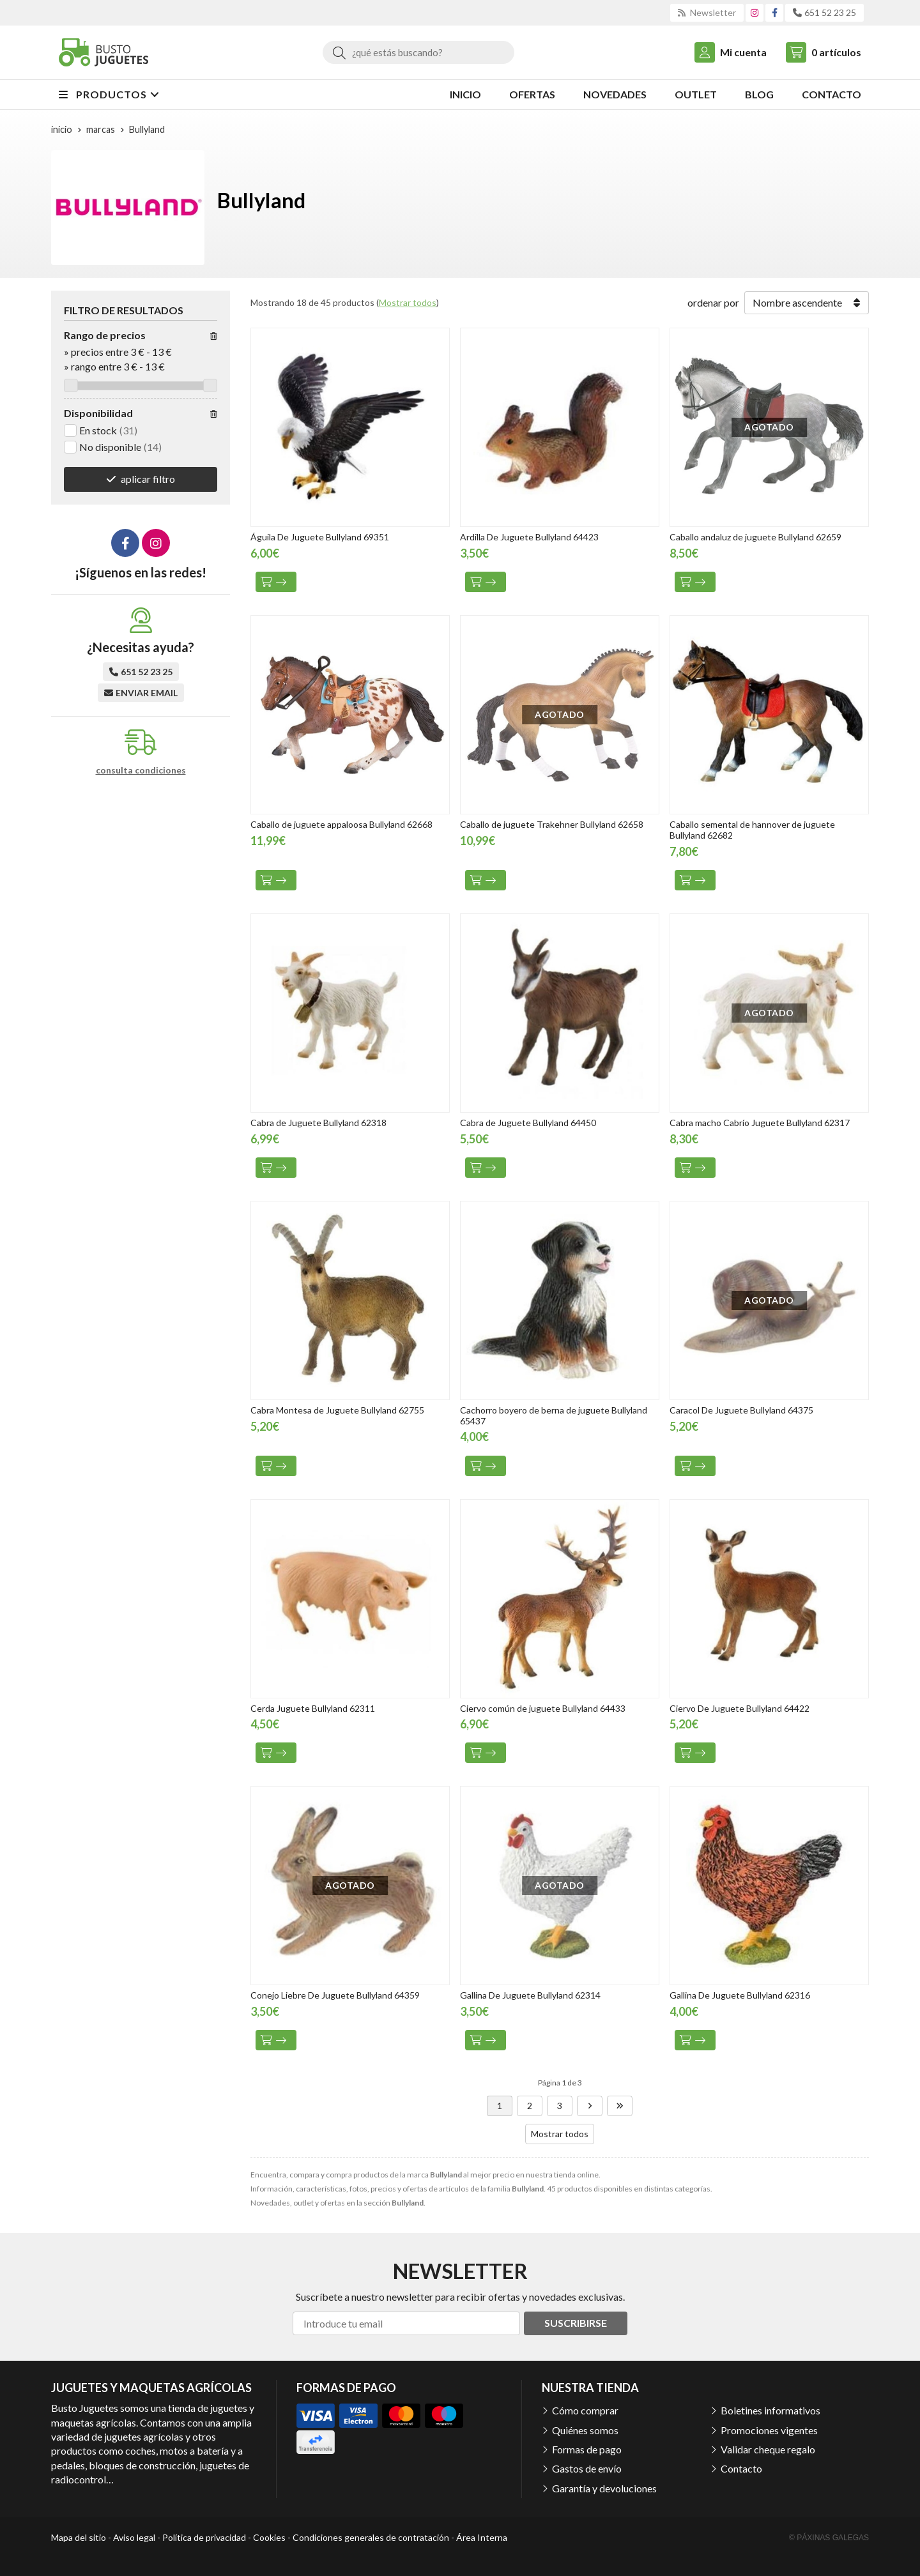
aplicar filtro (148, 479)
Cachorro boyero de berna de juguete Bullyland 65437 (553, 1415)
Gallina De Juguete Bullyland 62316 (740, 1995)
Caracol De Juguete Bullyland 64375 (741, 1410)
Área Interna (481, 2537)
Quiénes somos (585, 2430)
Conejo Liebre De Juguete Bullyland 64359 (335, 1995)
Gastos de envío (587, 2468)
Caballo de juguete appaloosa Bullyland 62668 (341, 824)
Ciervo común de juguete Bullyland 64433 (542, 1708)
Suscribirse (575, 2323)
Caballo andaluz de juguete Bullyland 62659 (755, 536)
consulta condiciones (141, 770)
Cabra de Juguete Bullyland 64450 (528, 1122)
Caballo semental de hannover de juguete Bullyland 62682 (752, 830)
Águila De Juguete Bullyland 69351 (319, 536)
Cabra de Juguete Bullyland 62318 (318, 1122)
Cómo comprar (585, 2410)
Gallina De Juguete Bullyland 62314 (530, 1995)
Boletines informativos (770, 2410)
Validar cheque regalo (768, 2449)
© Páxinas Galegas (829, 2537)
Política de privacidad (204, 2537)
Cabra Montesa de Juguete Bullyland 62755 (337, 1410)
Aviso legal (134, 2537)
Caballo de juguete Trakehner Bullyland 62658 (551, 824)
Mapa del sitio (78, 2537)
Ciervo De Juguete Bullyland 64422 (739, 1708)
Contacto (741, 2468)
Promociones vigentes (769, 2430)
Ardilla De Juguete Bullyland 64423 (529, 536)
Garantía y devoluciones (604, 2488)
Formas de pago (587, 2449)
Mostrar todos (407, 302)
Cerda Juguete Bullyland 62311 (312, 1708)
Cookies (269, 2537)
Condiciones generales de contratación (371, 2537)
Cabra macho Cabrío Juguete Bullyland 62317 (760, 1122)
